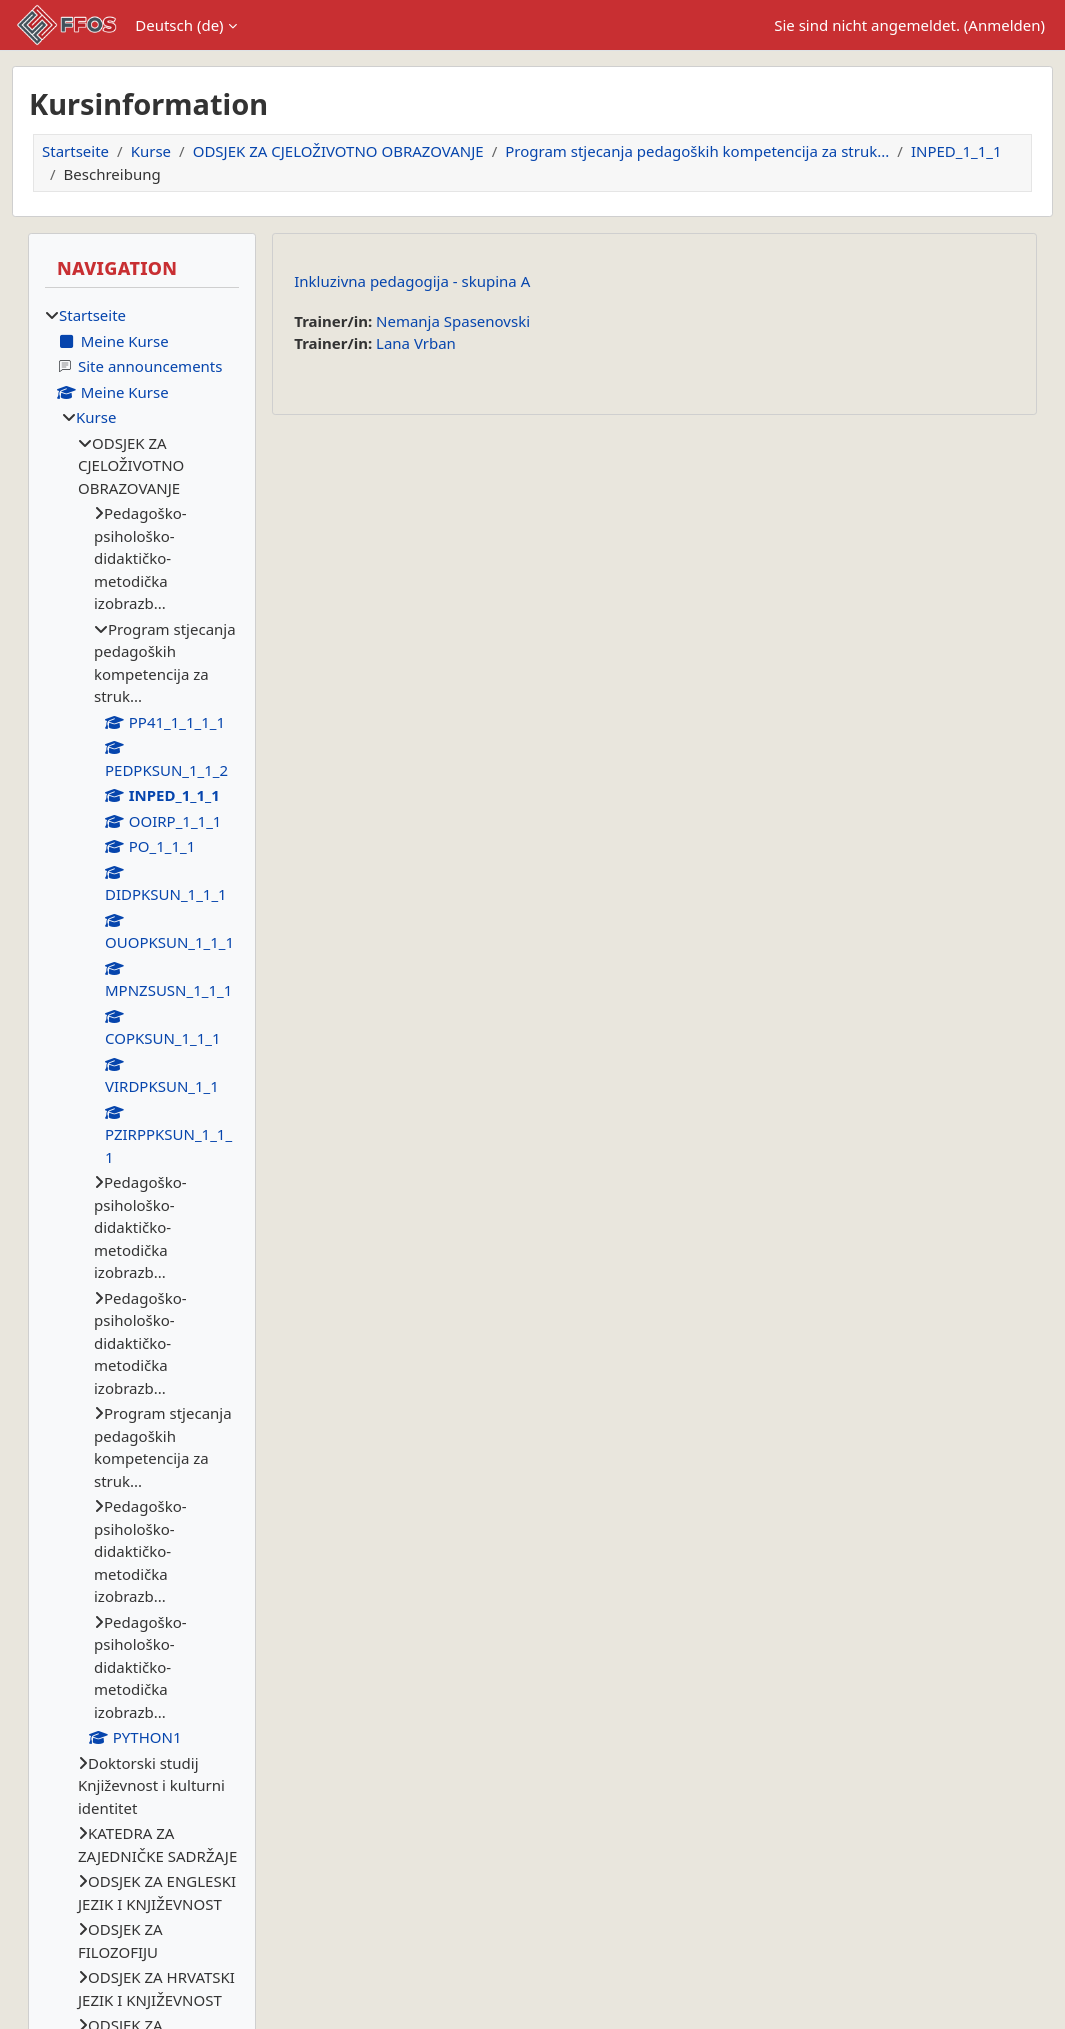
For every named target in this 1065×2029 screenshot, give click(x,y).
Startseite (75, 151)
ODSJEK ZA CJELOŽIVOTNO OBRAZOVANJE (338, 151)
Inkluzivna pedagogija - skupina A (412, 281)
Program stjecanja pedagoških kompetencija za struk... (697, 151)
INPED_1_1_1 (956, 151)
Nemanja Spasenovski (453, 321)
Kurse (151, 151)
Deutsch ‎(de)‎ (179, 25)
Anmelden (1004, 25)
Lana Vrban (416, 343)
